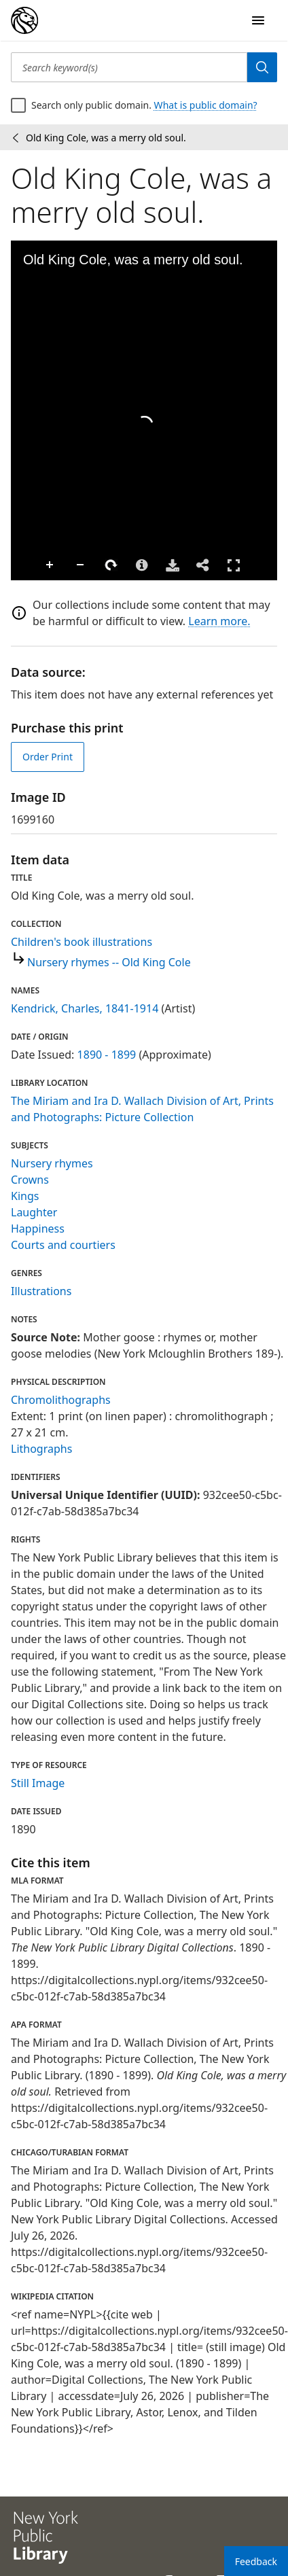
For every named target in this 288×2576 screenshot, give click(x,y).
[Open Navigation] (258, 20)
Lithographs (41, 1448)
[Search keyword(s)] (129, 67)
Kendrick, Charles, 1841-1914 (84, 1008)
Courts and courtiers (63, 1244)
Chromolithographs (61, 1399)
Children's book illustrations (81, 941)
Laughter (34, 1212)
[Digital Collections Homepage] (24, 20)
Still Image (38, 1783)
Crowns (30, 1179)
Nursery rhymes (52, 1163)
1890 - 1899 (107, 1054)
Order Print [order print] (47, 756)
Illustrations (41, 1291)
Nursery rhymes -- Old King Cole (109, 962)
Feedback (256, 2561)
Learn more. (219, 621)
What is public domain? (205, 105)
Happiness (38, 1228)
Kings (25, 1195)
